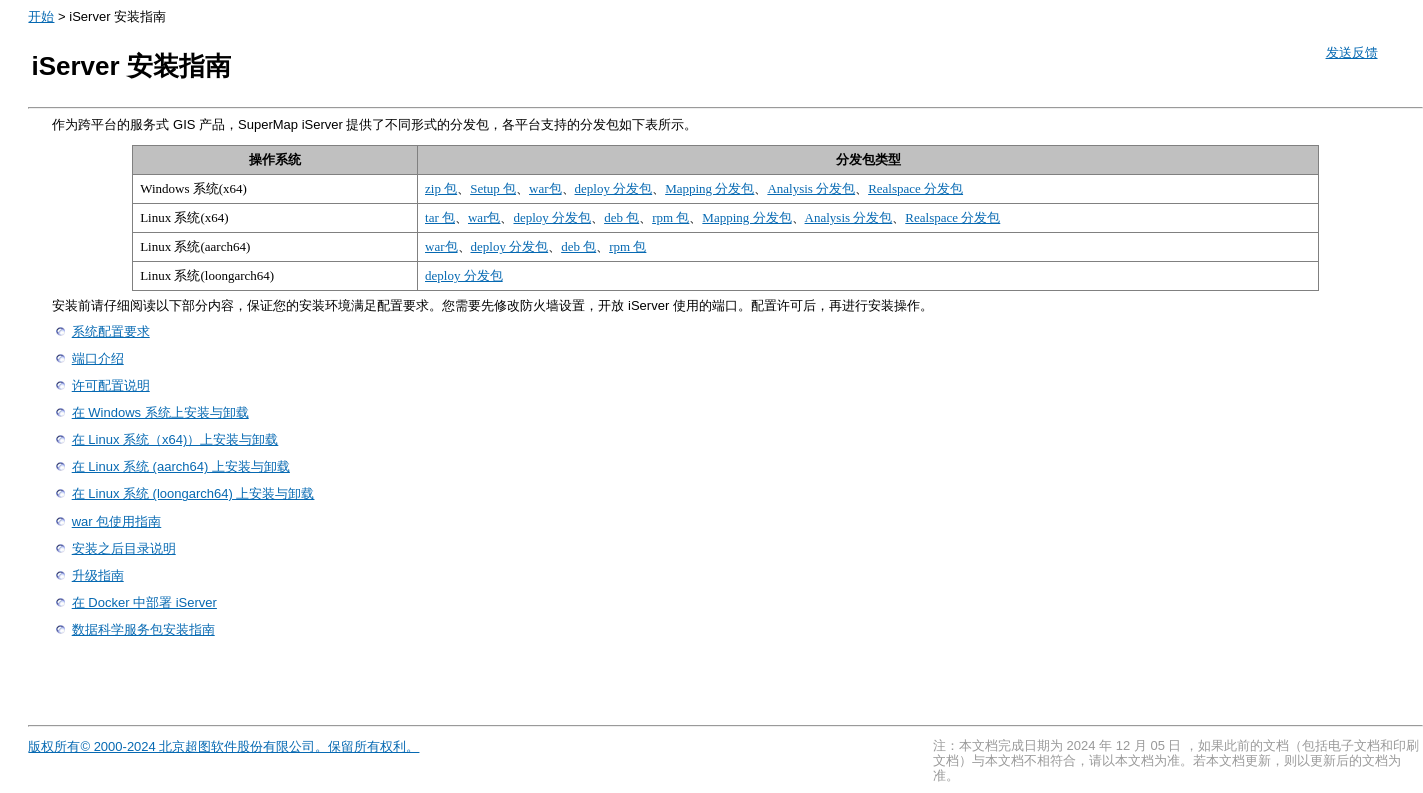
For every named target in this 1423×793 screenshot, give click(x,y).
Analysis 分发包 (811, 188)
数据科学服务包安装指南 (143, 629)
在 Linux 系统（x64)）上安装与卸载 (175, 439)
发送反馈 (1352, 52)
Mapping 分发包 (709, 188)
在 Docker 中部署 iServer (144, 602)
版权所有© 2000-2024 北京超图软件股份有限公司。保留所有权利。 (223, 746)
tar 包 (440, 217)
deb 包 (621, 217)
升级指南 (98, 575)
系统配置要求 (111, 331)
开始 (41, 16)
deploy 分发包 (614, 188)
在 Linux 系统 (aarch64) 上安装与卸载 (181, 466)
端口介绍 (98, 358)
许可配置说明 (111, 385)
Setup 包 (493, 188)
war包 (545, 188)
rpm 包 (670, 217)
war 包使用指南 (117, 521)
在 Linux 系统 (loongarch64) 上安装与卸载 (193, 493)
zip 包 (441, 188)
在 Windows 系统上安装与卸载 (160, 412)
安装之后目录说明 (124, 548)
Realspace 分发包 (915, 188)
